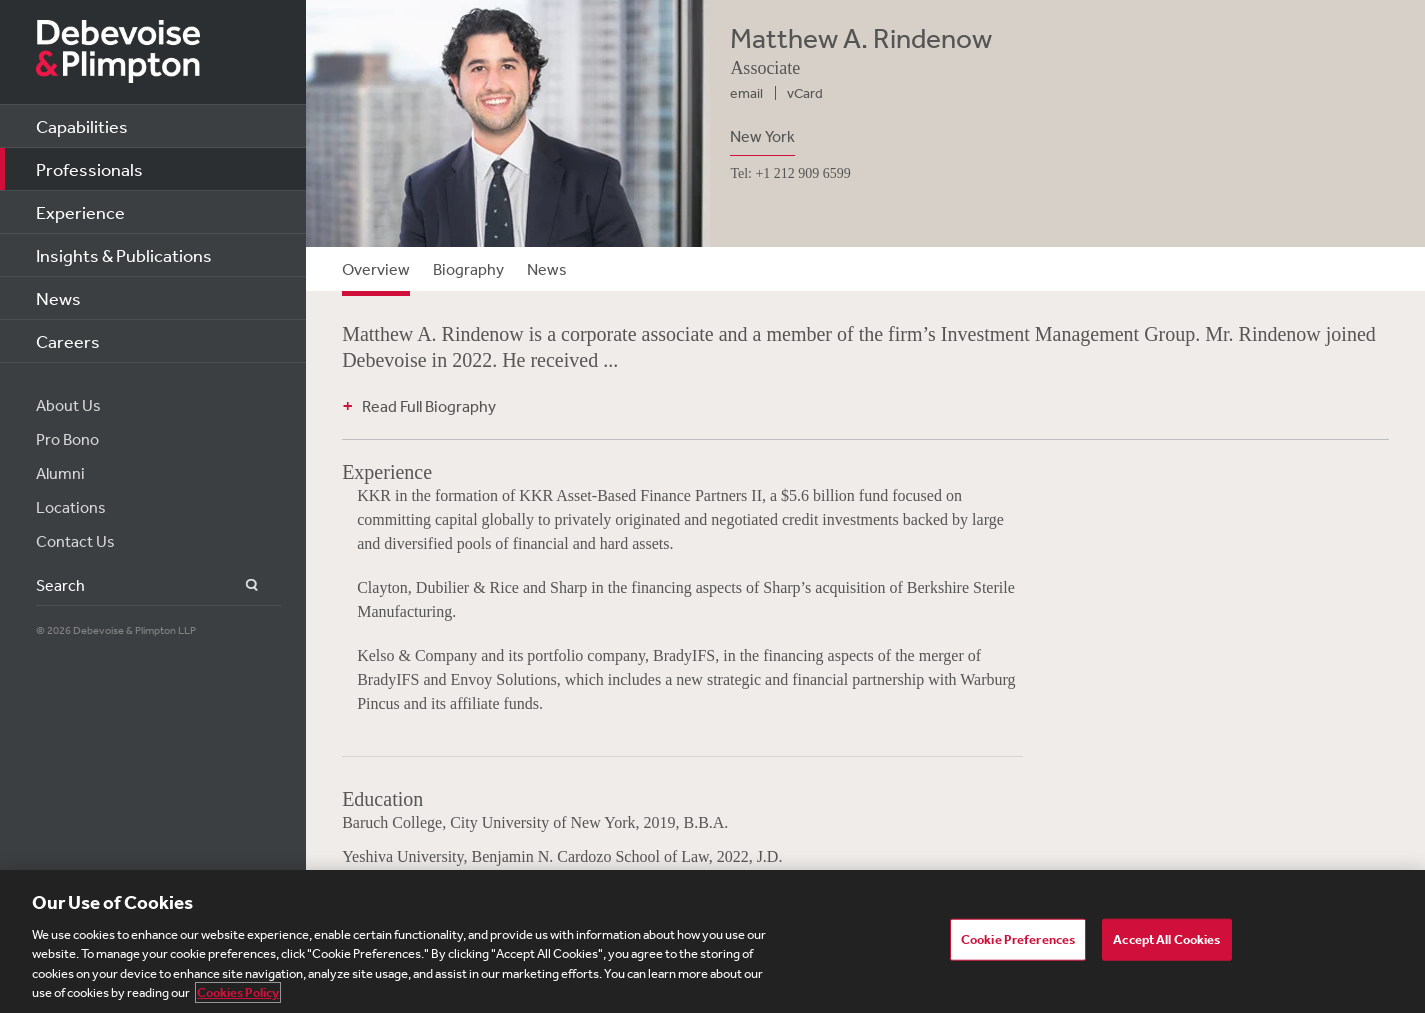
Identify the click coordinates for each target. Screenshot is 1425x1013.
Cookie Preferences (1018, 939)
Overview (376, 269)
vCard (805, 93)
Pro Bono (67, 439)
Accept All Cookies (1166, 939)
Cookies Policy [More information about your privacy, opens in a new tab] (238, 992)
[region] (712, 941)
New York (762, 136)
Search (240, 585)
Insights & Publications (124, 255)
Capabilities (82, 126)
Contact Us (75, 541)
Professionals (89, 169)
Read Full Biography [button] (429, 406)
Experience (80, 212)
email (746, 93)
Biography (468, 269)
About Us (68, 405)
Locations (71, 507)
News (58, 298)
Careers (68, 341)
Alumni (60, 473)
